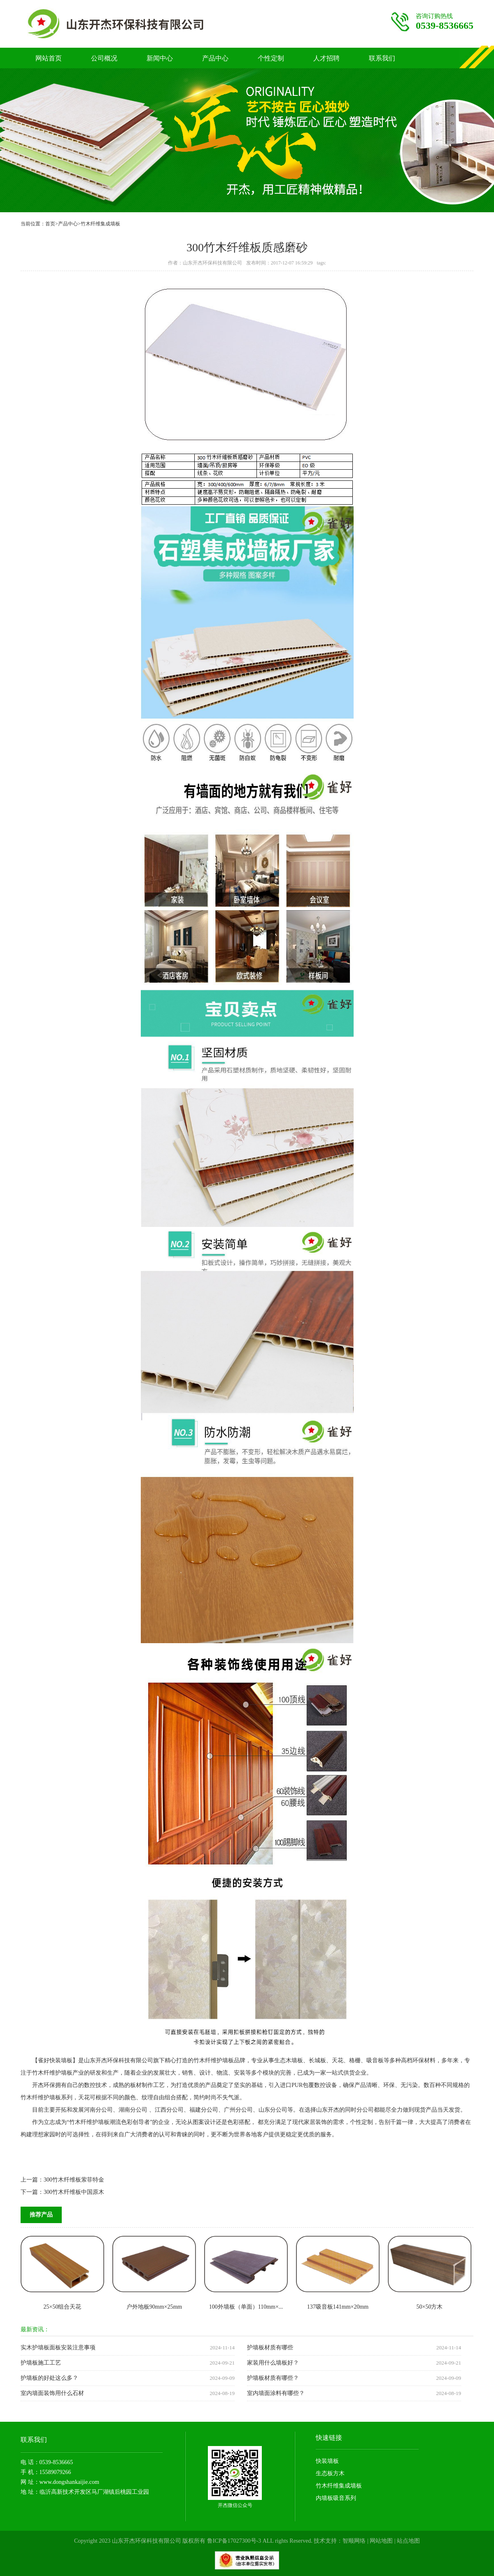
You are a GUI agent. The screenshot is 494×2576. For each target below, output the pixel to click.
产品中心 (215, 58)
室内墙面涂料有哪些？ (276, 2393)
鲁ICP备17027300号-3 (234, 2541)
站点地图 (408, 2541)
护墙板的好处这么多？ (49, 2378)
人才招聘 (326, 58)
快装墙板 (327, 2461)
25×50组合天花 (63, 2307)
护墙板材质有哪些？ (273, 2378)
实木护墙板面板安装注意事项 (58, 2347)
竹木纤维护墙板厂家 (132, 24)
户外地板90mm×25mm (154, 2307)
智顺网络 (354, 2541)
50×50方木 (430, 2307)
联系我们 (382, 58)
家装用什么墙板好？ (273, 2363)
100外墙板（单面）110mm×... (246, 2307)
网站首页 (48, 58)
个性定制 (271, 58)
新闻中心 (160, 58)
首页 (50, 224)
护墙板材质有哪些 (270, 2347)
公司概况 (104, 58)
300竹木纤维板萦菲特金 (74, 2180)
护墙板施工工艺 (41, 2363)
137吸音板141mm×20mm (337, 2307)
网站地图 (381, 2541)
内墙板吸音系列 (336, 2498)
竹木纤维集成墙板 (100, 224)
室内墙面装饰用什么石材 (52, 2393)
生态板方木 (330, 2473)
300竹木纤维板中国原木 (74, 2192)
